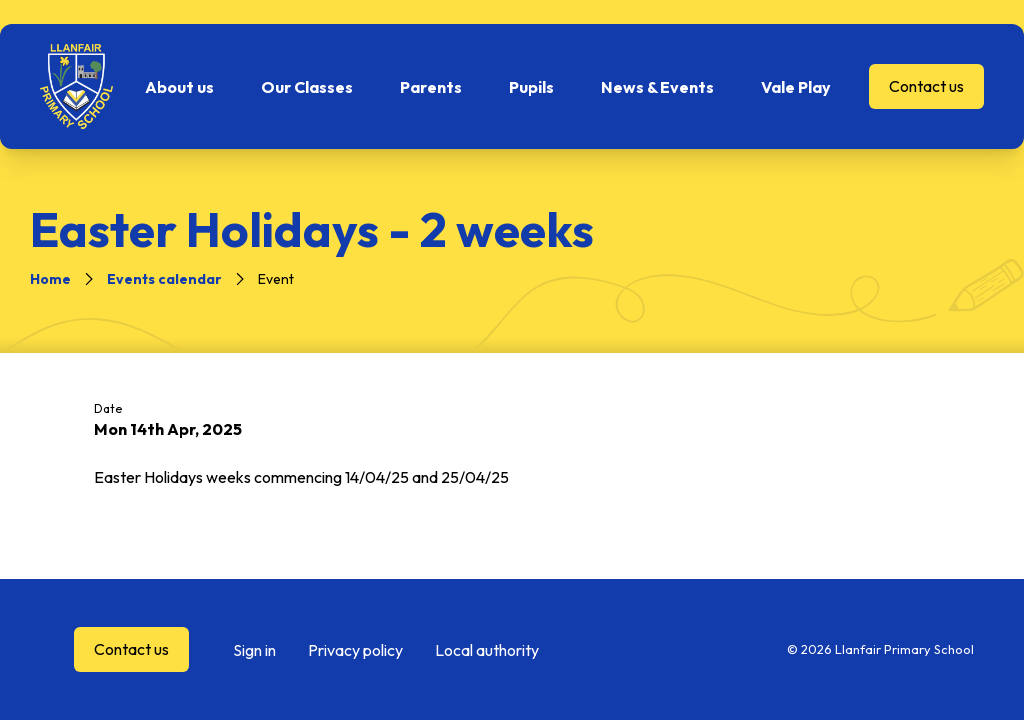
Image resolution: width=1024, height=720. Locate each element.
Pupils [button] (531, 87)
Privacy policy (355, 650)
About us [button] (179, 87)
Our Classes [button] (307, 87)
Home (50, 279)
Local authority (487, 650)
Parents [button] (431, 87)
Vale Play (796, 87)
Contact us (926, 86)
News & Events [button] (657, 87)
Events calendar (164, 279)
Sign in (254, 650)
